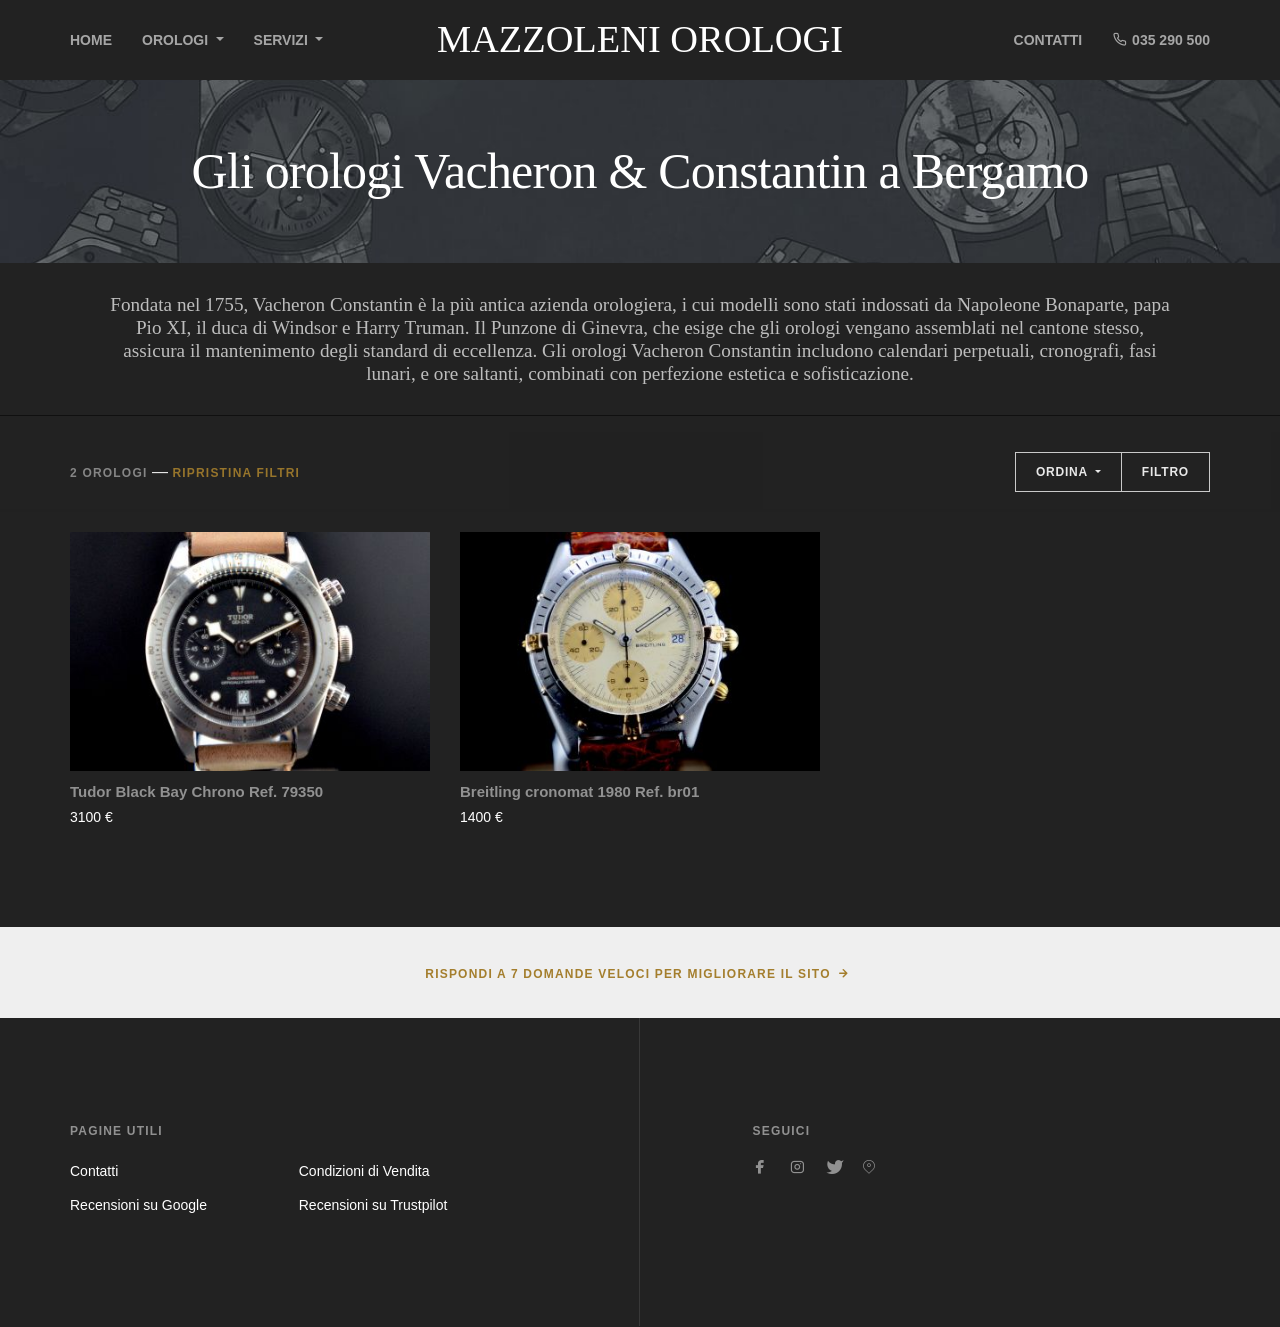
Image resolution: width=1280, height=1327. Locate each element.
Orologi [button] (177, 40)
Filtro (1165, 472)
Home (91, 40)
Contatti (1048, 40)
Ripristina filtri (236, 473)
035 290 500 (1161, 39)
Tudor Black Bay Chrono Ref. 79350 (196, 791)
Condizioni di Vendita (364, 1171)
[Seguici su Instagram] (797, 1167)
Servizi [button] (283, 40)
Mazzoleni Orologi (640, 39)
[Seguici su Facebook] (761, 1167)
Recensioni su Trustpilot (373, 1205)
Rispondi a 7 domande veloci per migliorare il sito (627, 974)
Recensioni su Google (138, 1205)
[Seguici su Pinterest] (869, 1167)
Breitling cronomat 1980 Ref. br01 (579, 791)
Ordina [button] (1064, 472)
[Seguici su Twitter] (833, 1167)
